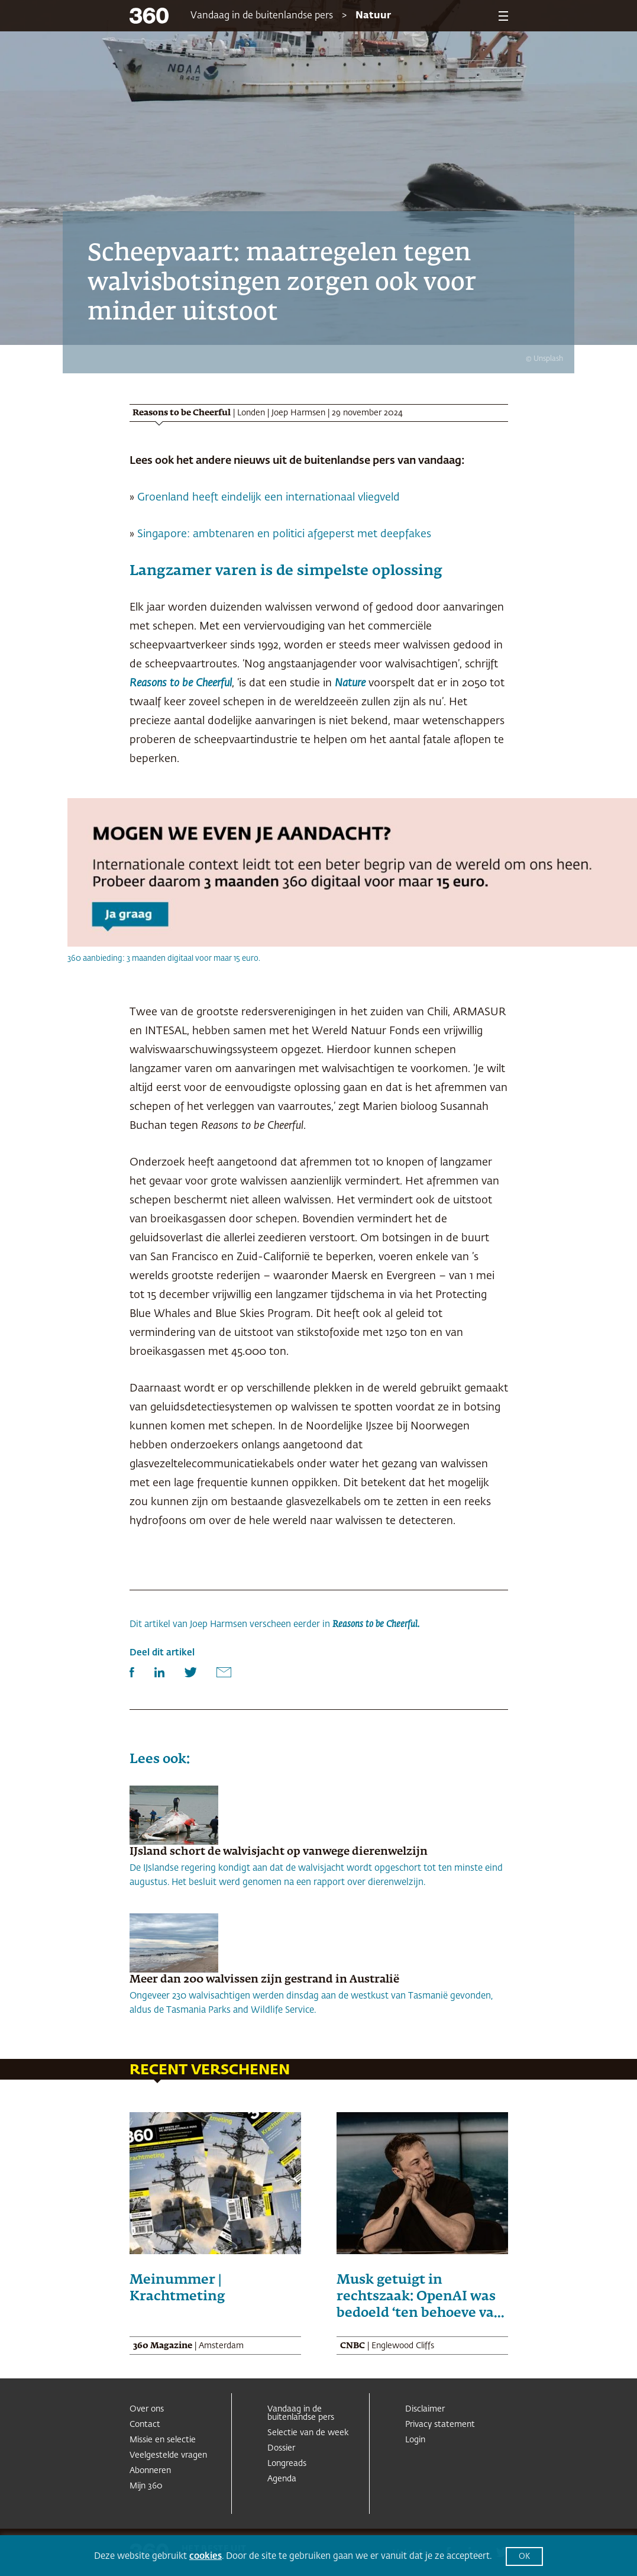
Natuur (373, 16)
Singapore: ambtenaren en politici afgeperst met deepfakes (284, 534)
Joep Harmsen (298, 413)
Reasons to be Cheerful (181, 683)
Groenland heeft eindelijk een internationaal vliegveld (268, 497)
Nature (350, 683)
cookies (205, 2556)
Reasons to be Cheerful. (375, 1624)
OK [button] (524, 2557)
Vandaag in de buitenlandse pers (261, 16)
